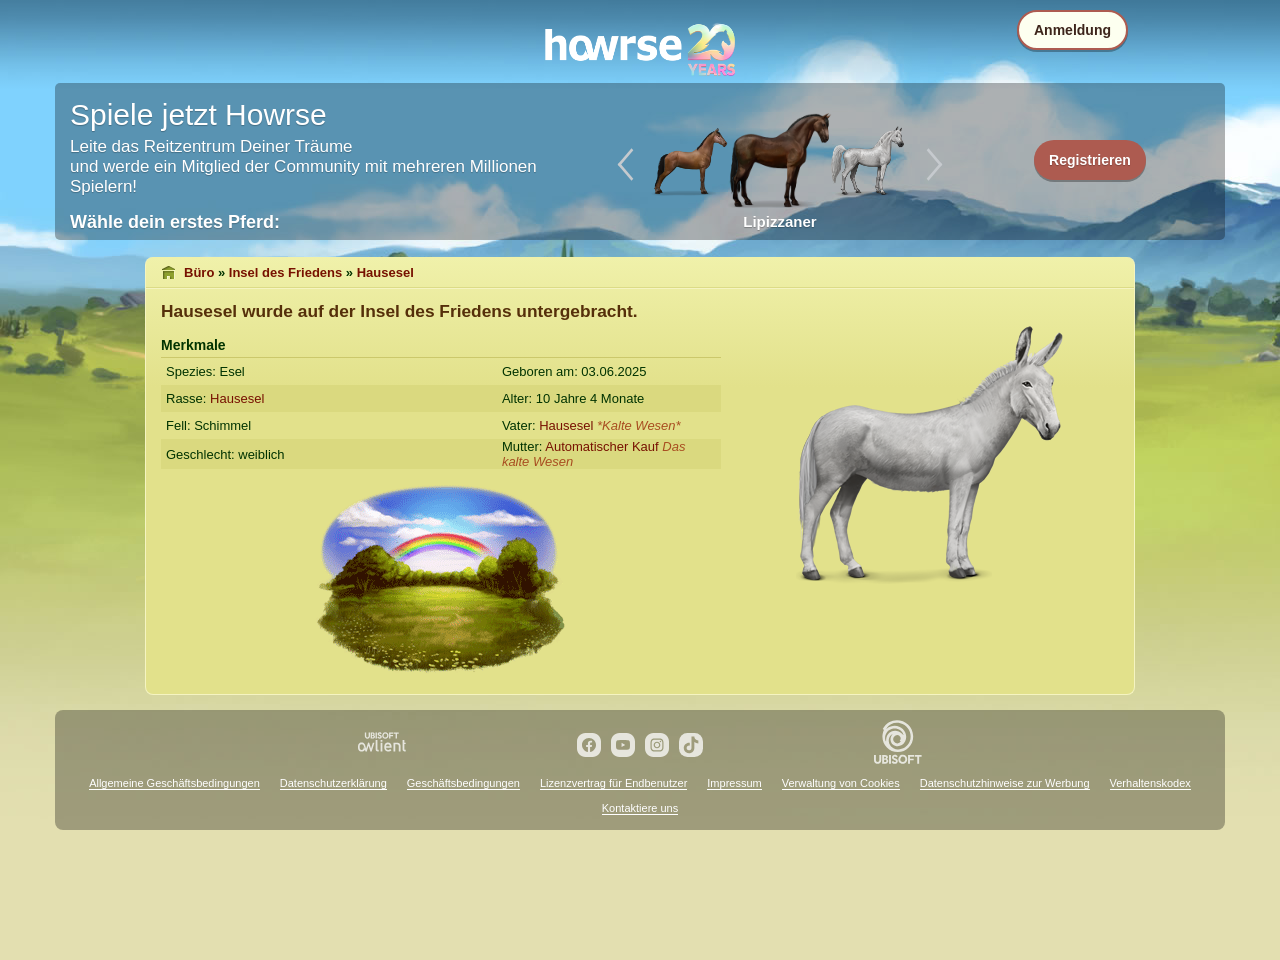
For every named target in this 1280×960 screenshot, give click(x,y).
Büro (199, 272)
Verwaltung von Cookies (841, 783)
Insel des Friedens (285, 272)
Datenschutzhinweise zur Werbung (1005, 783)
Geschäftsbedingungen (463, 783)
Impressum (734, 783)
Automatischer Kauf (601, 446)
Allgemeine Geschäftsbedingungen (174, 783)
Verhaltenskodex (1150, 783)
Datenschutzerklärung (333, 783)
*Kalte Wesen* (639, 425)
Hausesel (385, 272)
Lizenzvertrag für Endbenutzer (613, 783)
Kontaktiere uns (640, 808)
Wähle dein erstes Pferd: (175, 222)
